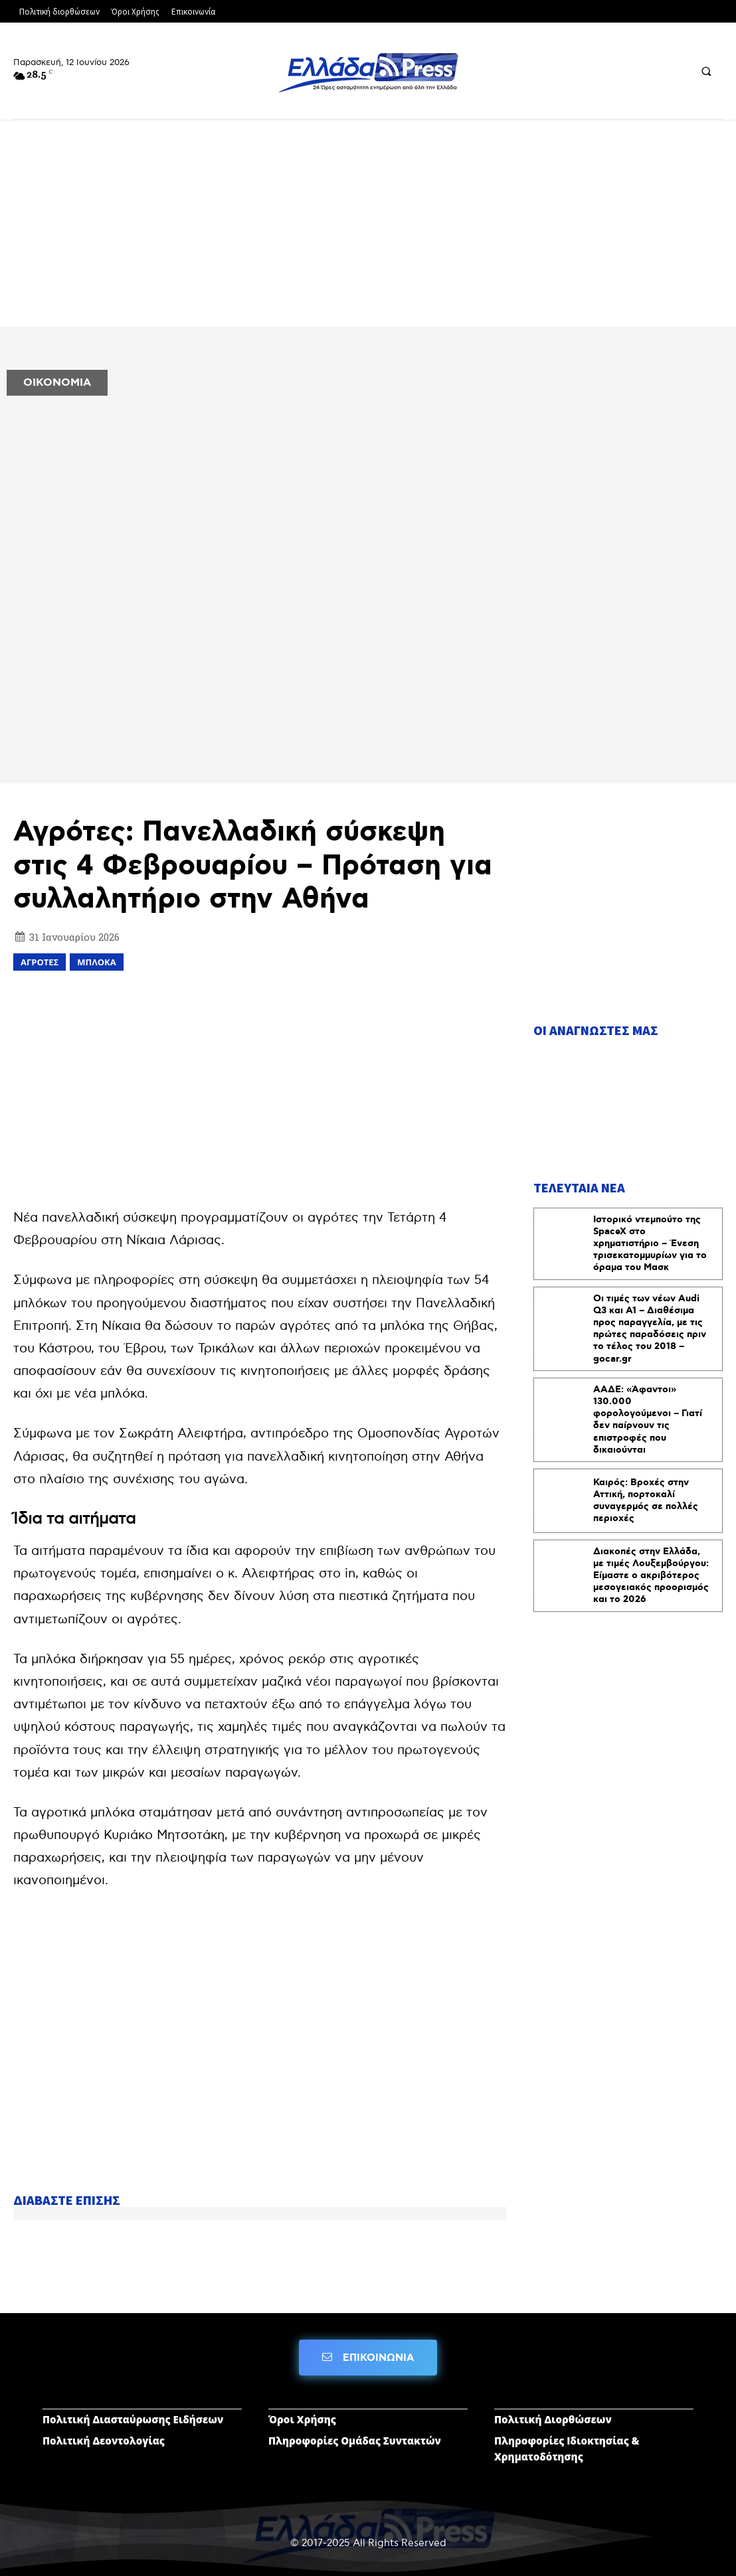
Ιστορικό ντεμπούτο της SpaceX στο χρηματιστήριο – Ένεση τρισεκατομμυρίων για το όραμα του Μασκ (650, 1242)
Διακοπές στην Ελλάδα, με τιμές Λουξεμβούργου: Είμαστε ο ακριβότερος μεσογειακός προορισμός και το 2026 (651, 1574)
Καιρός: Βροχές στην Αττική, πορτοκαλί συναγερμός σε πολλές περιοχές (645, 1499)
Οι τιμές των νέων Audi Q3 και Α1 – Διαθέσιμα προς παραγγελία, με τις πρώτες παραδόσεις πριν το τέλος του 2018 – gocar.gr (649, 1327)
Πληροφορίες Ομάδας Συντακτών (354, 2440)
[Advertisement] (368, 228)
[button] (706, 71)
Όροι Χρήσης (302, 2418)
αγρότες (39, 962)
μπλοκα (96, 962)
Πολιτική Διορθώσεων (553, 2418)
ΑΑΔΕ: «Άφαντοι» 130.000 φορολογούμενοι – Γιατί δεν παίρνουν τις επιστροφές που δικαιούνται (647, 1418)
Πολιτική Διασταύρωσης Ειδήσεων (133, 2418)
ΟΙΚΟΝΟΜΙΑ (57, 383)
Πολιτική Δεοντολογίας (104, 2440)
